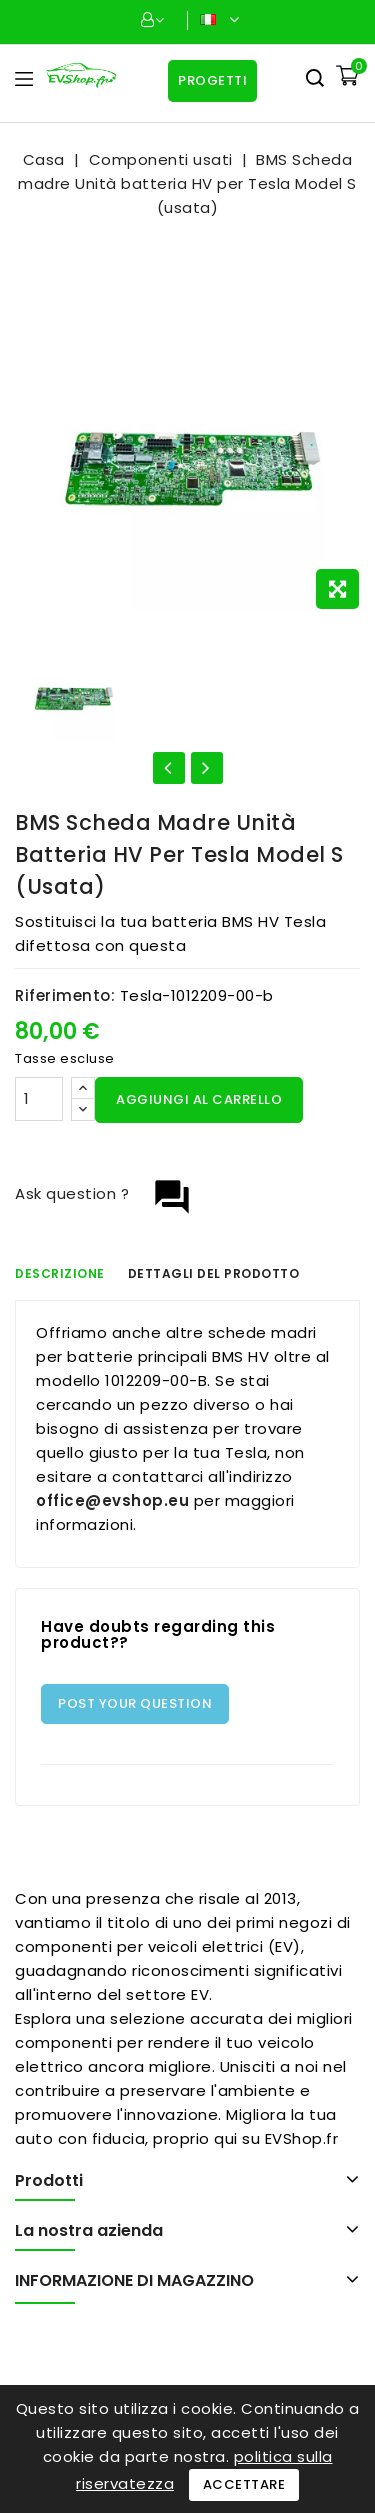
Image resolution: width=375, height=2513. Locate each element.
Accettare (244, 2484)
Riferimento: (65, 995)
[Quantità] (39, 1099)
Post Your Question (135, 1703)
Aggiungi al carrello (199, 1099)
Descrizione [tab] (60, 1273)
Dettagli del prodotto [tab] (214, 1273)
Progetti (212, 80)
